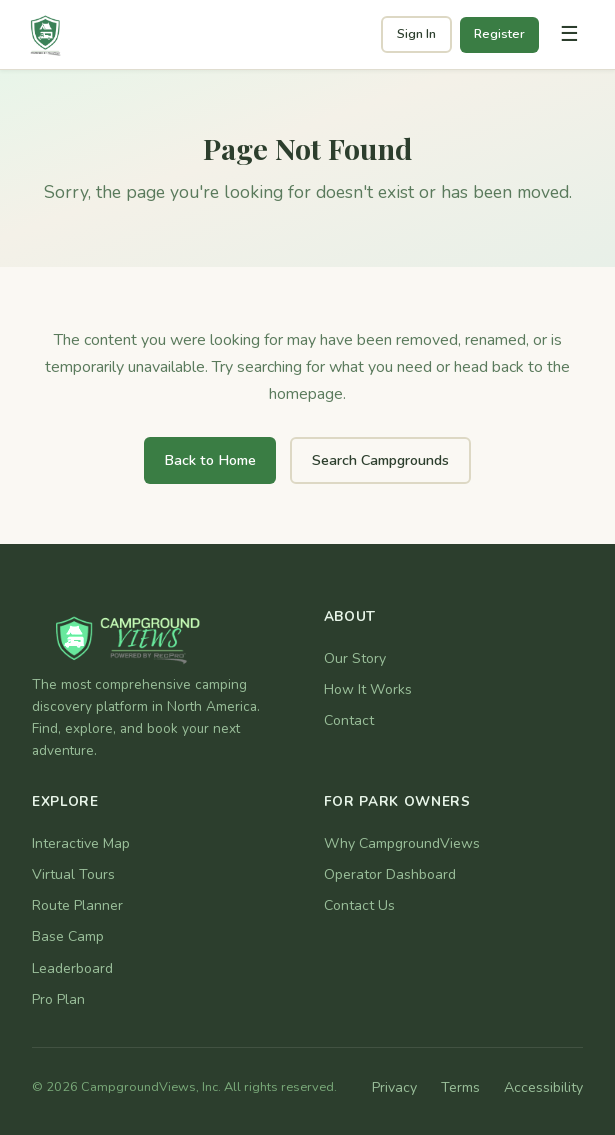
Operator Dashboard (390, 874)
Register (499, 34)
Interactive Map (81, 843)
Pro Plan (58, 999)
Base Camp (68, 936)
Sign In (416, 34)
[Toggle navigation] (569, 35)
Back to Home (210, 460)
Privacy (394, 1087)
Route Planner (77, 905)
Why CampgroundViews (402, 843)
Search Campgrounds (380, 460)
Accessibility (543, 1087)
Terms (460, 1087)
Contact (349, 720)
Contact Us (359, 905)
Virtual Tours (73, 874)
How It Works (368, 689)
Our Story (355, 658)
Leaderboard (72, 968)
